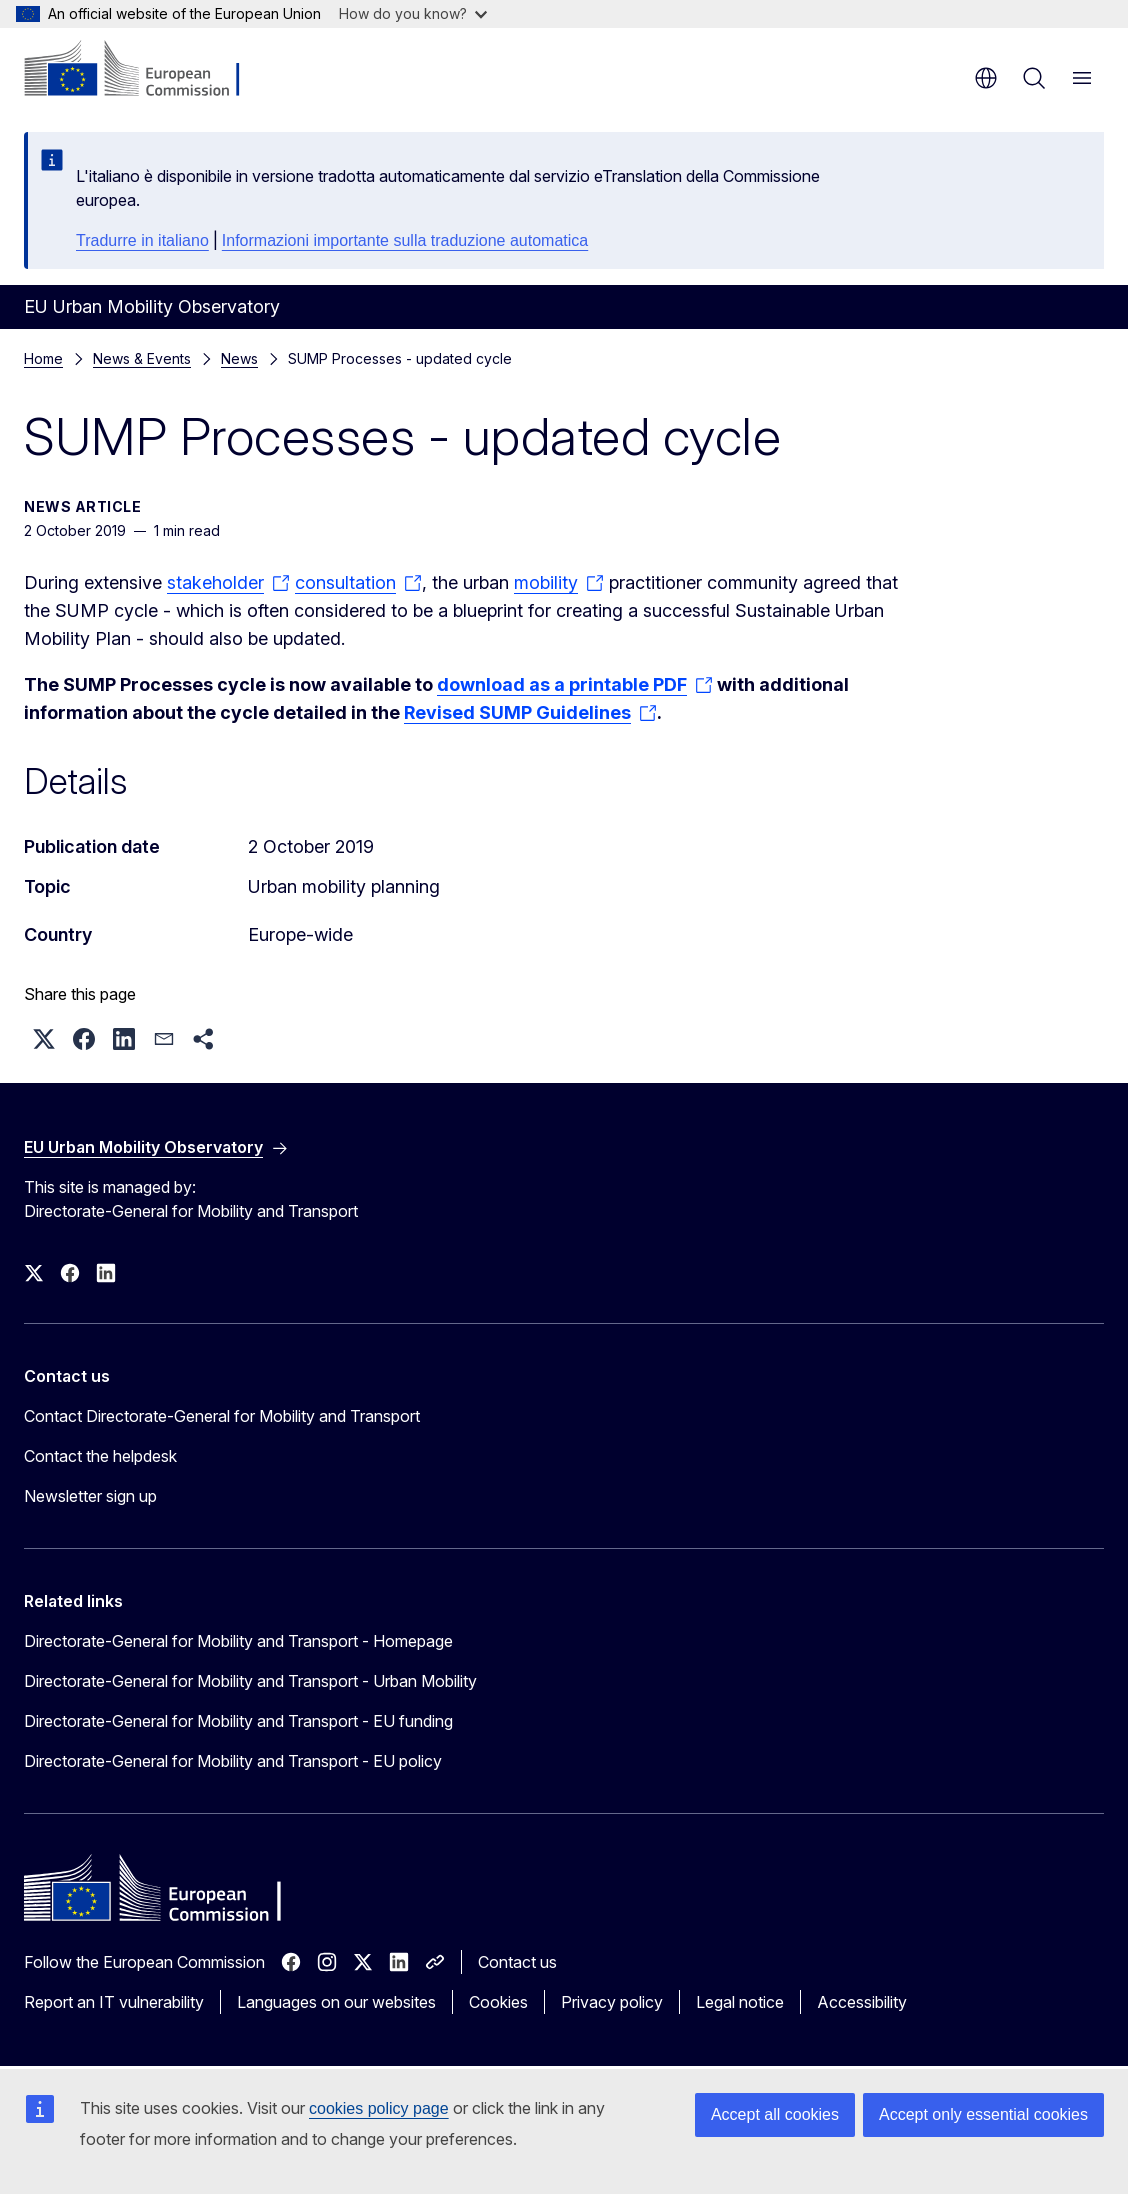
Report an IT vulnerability (114, 2002)
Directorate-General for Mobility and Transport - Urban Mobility (250, 1681)
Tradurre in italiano (142, 240)
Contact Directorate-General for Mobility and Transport (222, 1416)
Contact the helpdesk (100, 1456)
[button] (44, 1039)
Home (43, 358)
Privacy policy (612, 2002)
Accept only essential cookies (983, 2114)
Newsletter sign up (90, 1496)
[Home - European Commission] (145, 70)
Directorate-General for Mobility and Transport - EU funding (238, 1721)
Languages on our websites (336, 2002)
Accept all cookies (775, 2114)
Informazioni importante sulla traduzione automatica (405, 240)
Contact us (517, 1962)
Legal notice (740, 2002)
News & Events (142, 358)
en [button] (986, 78)
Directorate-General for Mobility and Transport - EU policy (233, 1761)
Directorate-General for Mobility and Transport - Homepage (238, 1641)
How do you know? (413, 13)
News (239, 358)
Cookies (498, 2002)
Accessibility (862, 2002)
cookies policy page (379, 2108)
